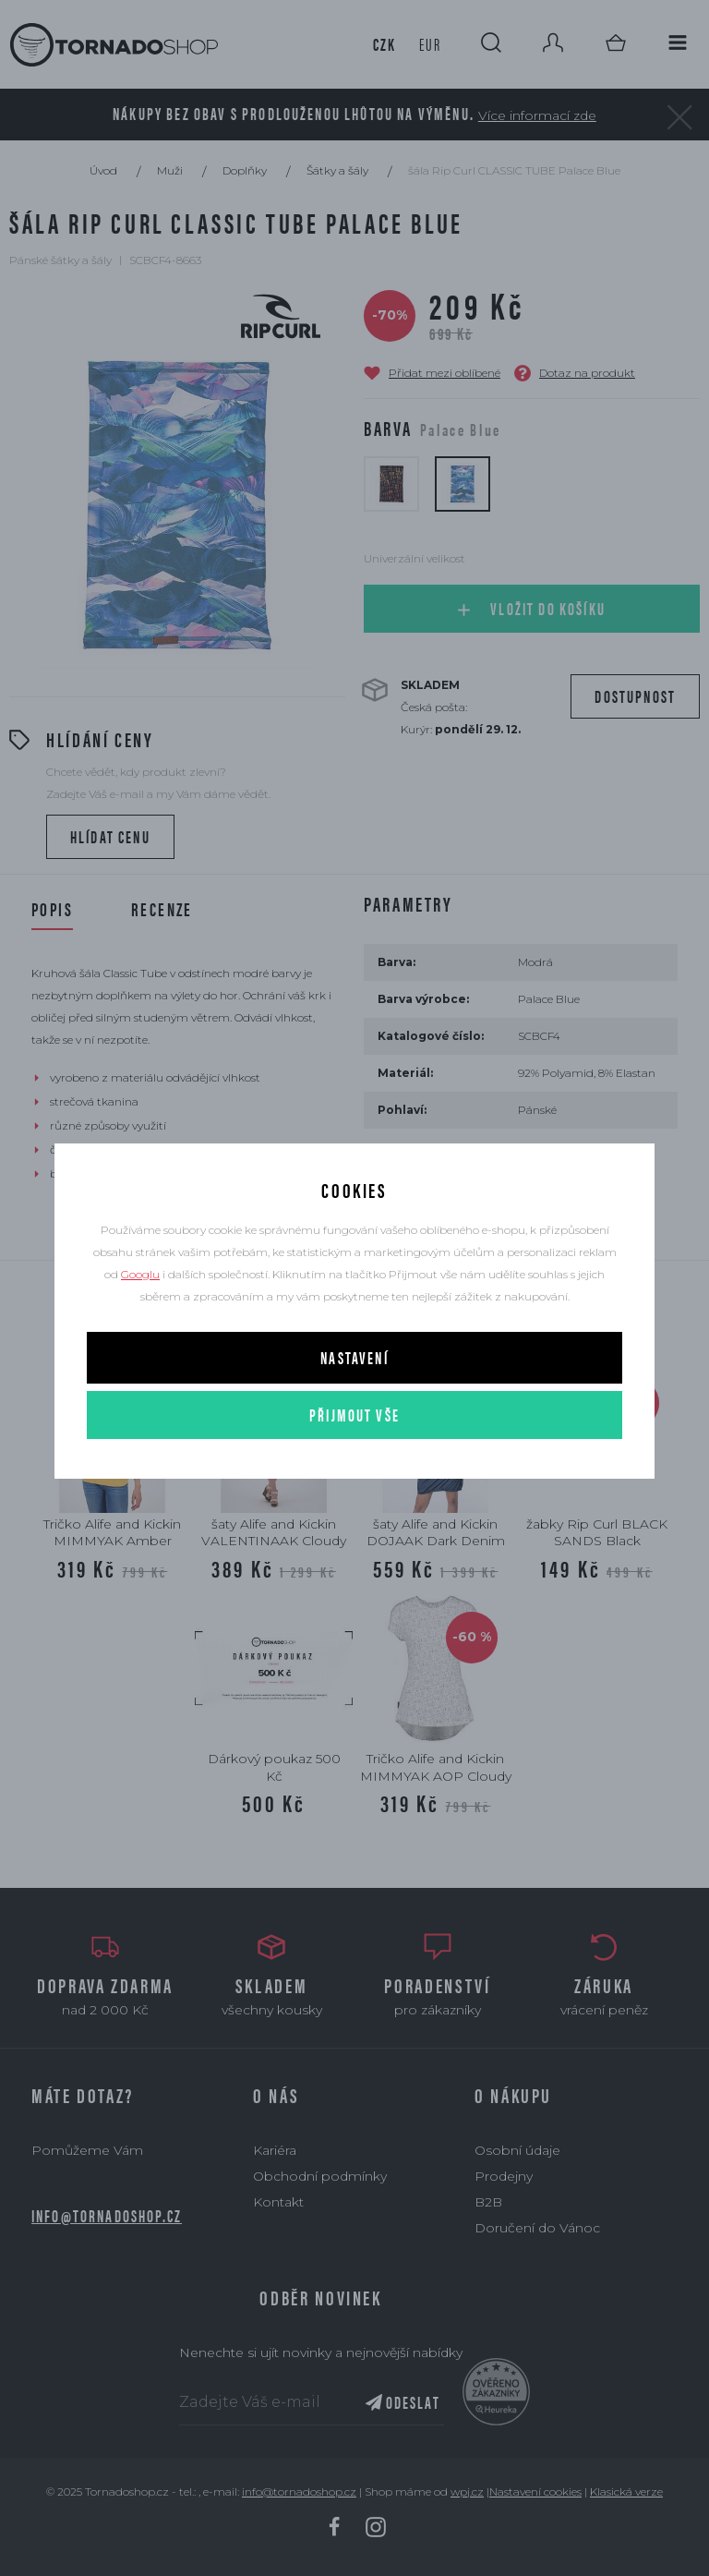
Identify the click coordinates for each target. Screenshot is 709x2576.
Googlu (140, 1274)
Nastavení (354, 1357)
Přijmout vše (354, 1414)
